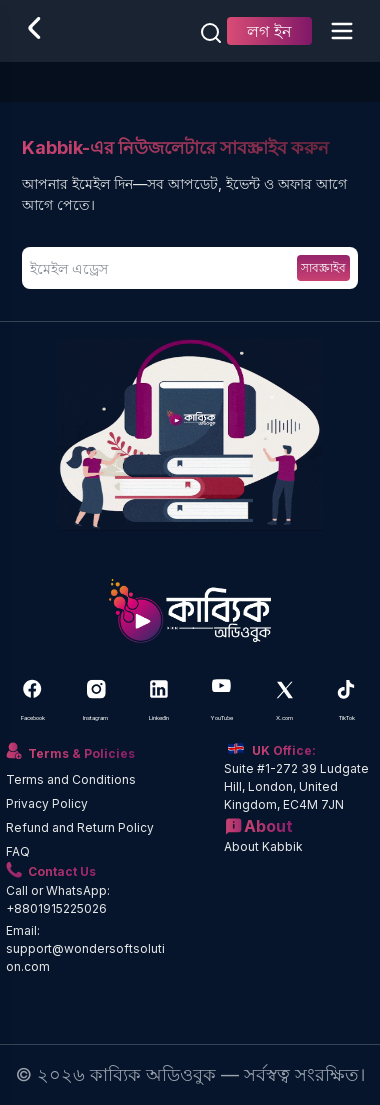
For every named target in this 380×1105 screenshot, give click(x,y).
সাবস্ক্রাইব (323, 267)
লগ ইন (269, 31)
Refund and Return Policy (80, 827)
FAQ (18, 851)
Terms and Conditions (71, 779)
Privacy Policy (47, 803)
